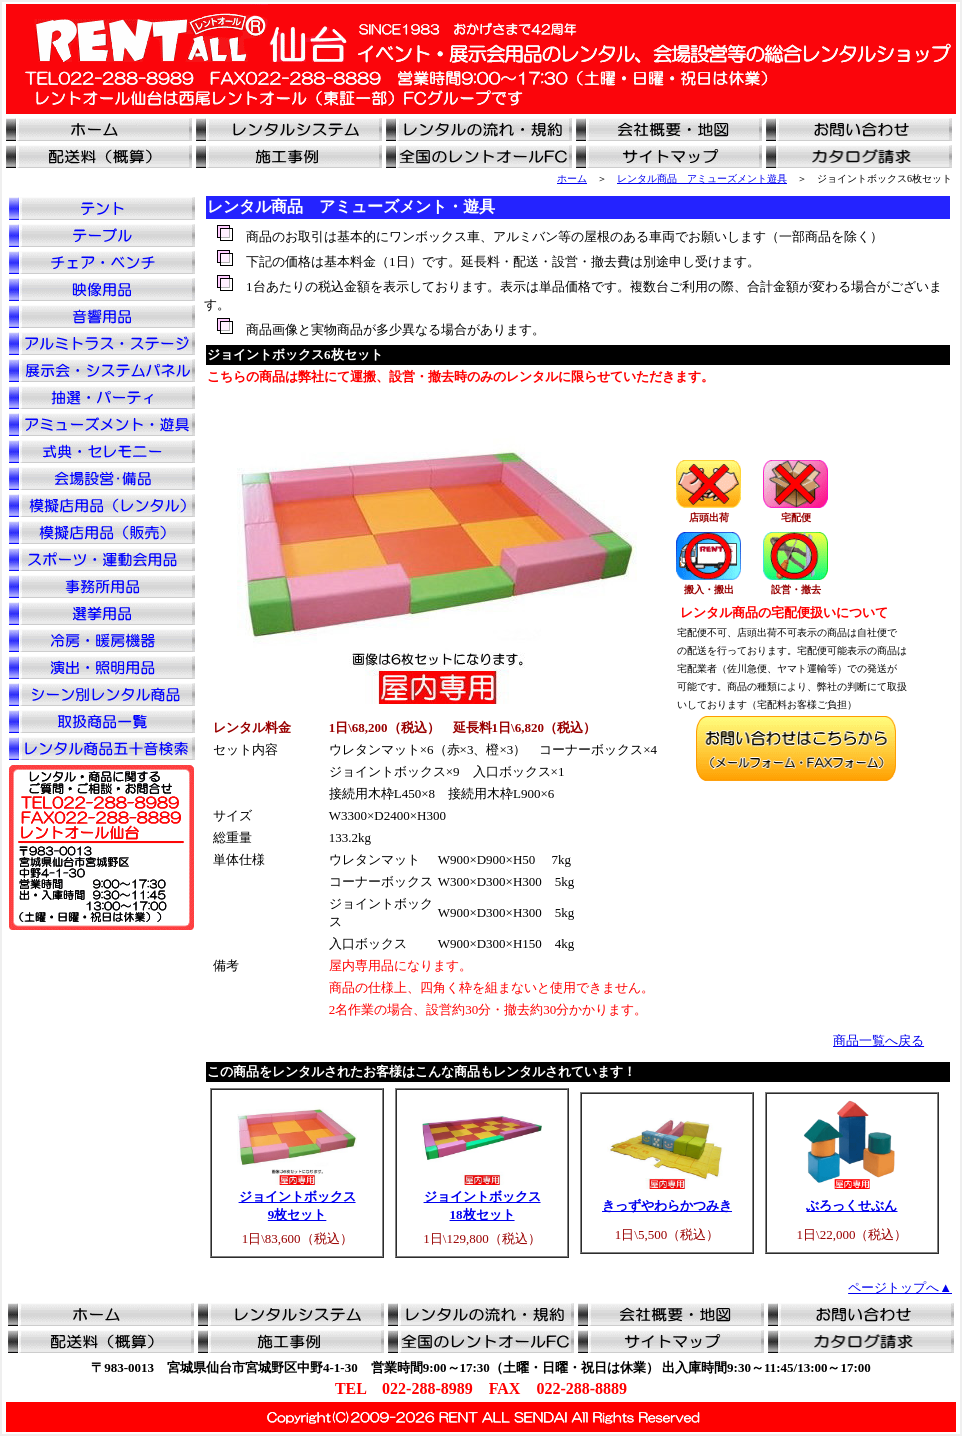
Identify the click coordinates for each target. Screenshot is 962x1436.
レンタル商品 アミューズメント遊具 (702, 178)
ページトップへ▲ (900, 1287)
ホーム (572, 178)
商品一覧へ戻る (878, 1040)
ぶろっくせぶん (851, 1205)
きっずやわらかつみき (667, 1205)
